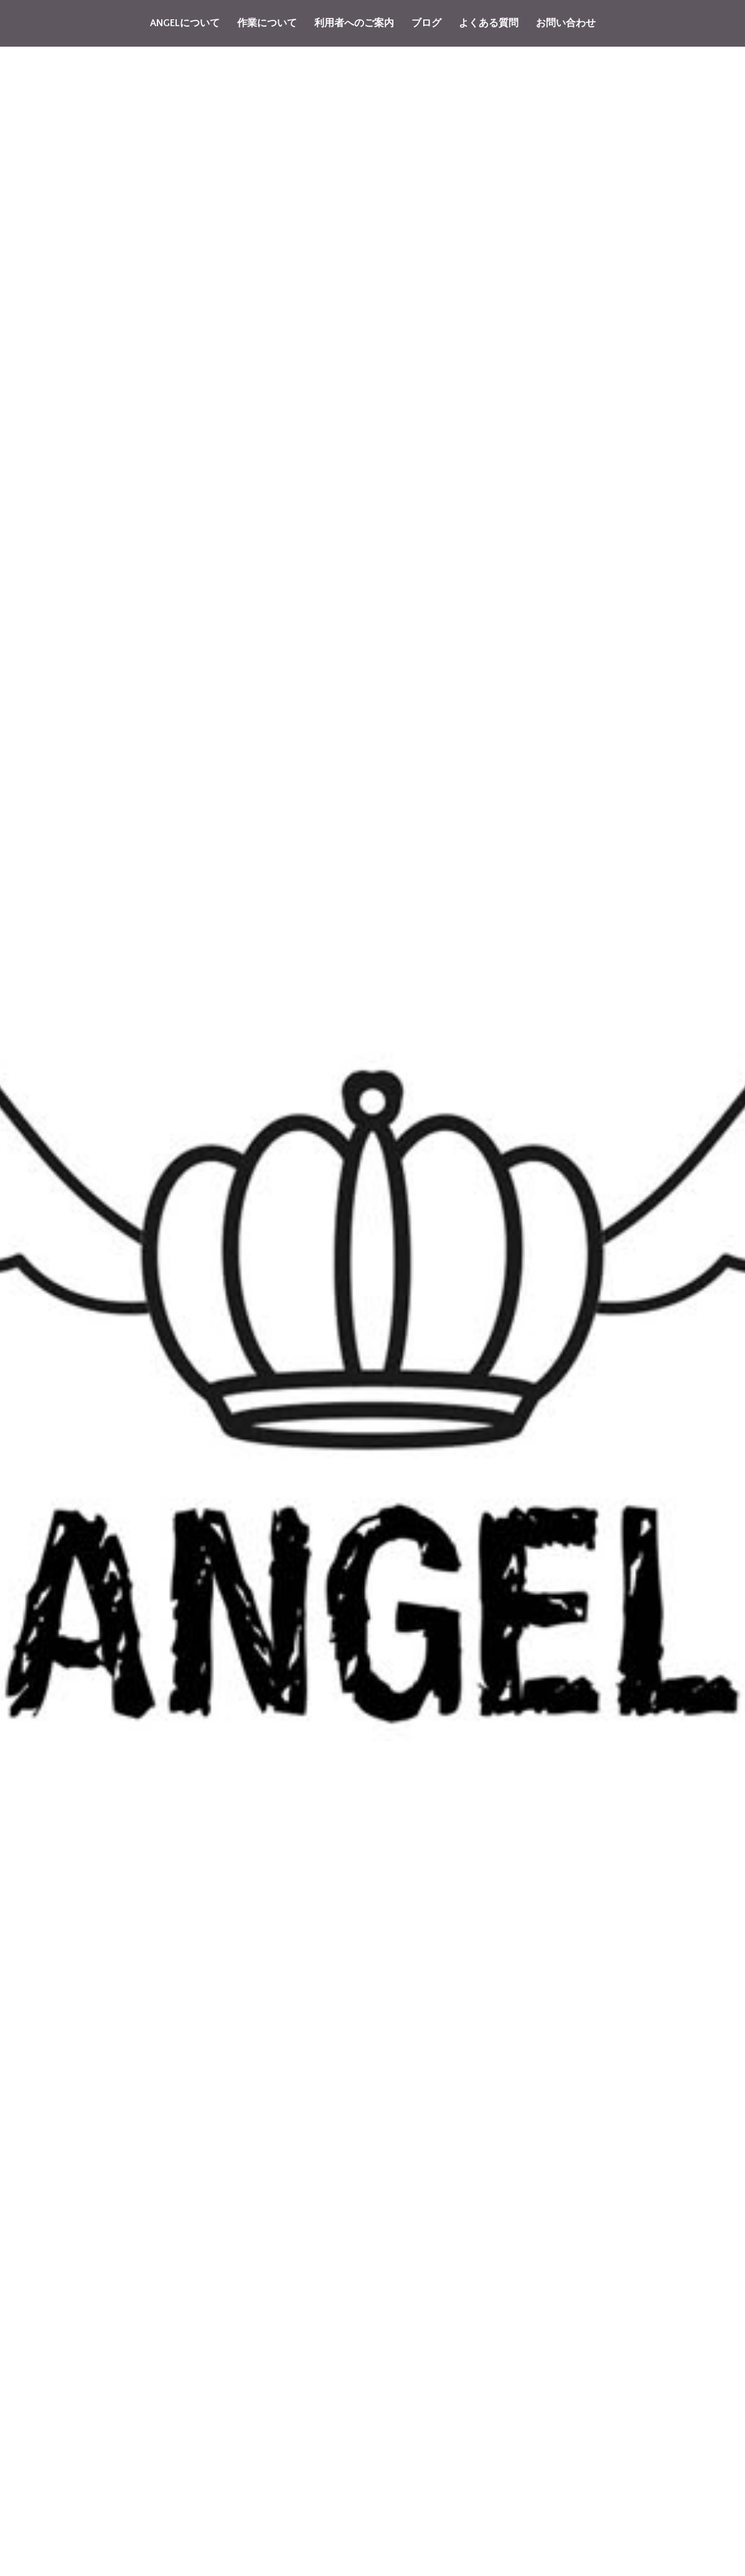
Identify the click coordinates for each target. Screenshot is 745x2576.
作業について (267, 23)
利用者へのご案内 (354, 23)
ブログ (426, 23)
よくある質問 (488, 23)
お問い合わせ (566, 23)
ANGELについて (185, 23)
